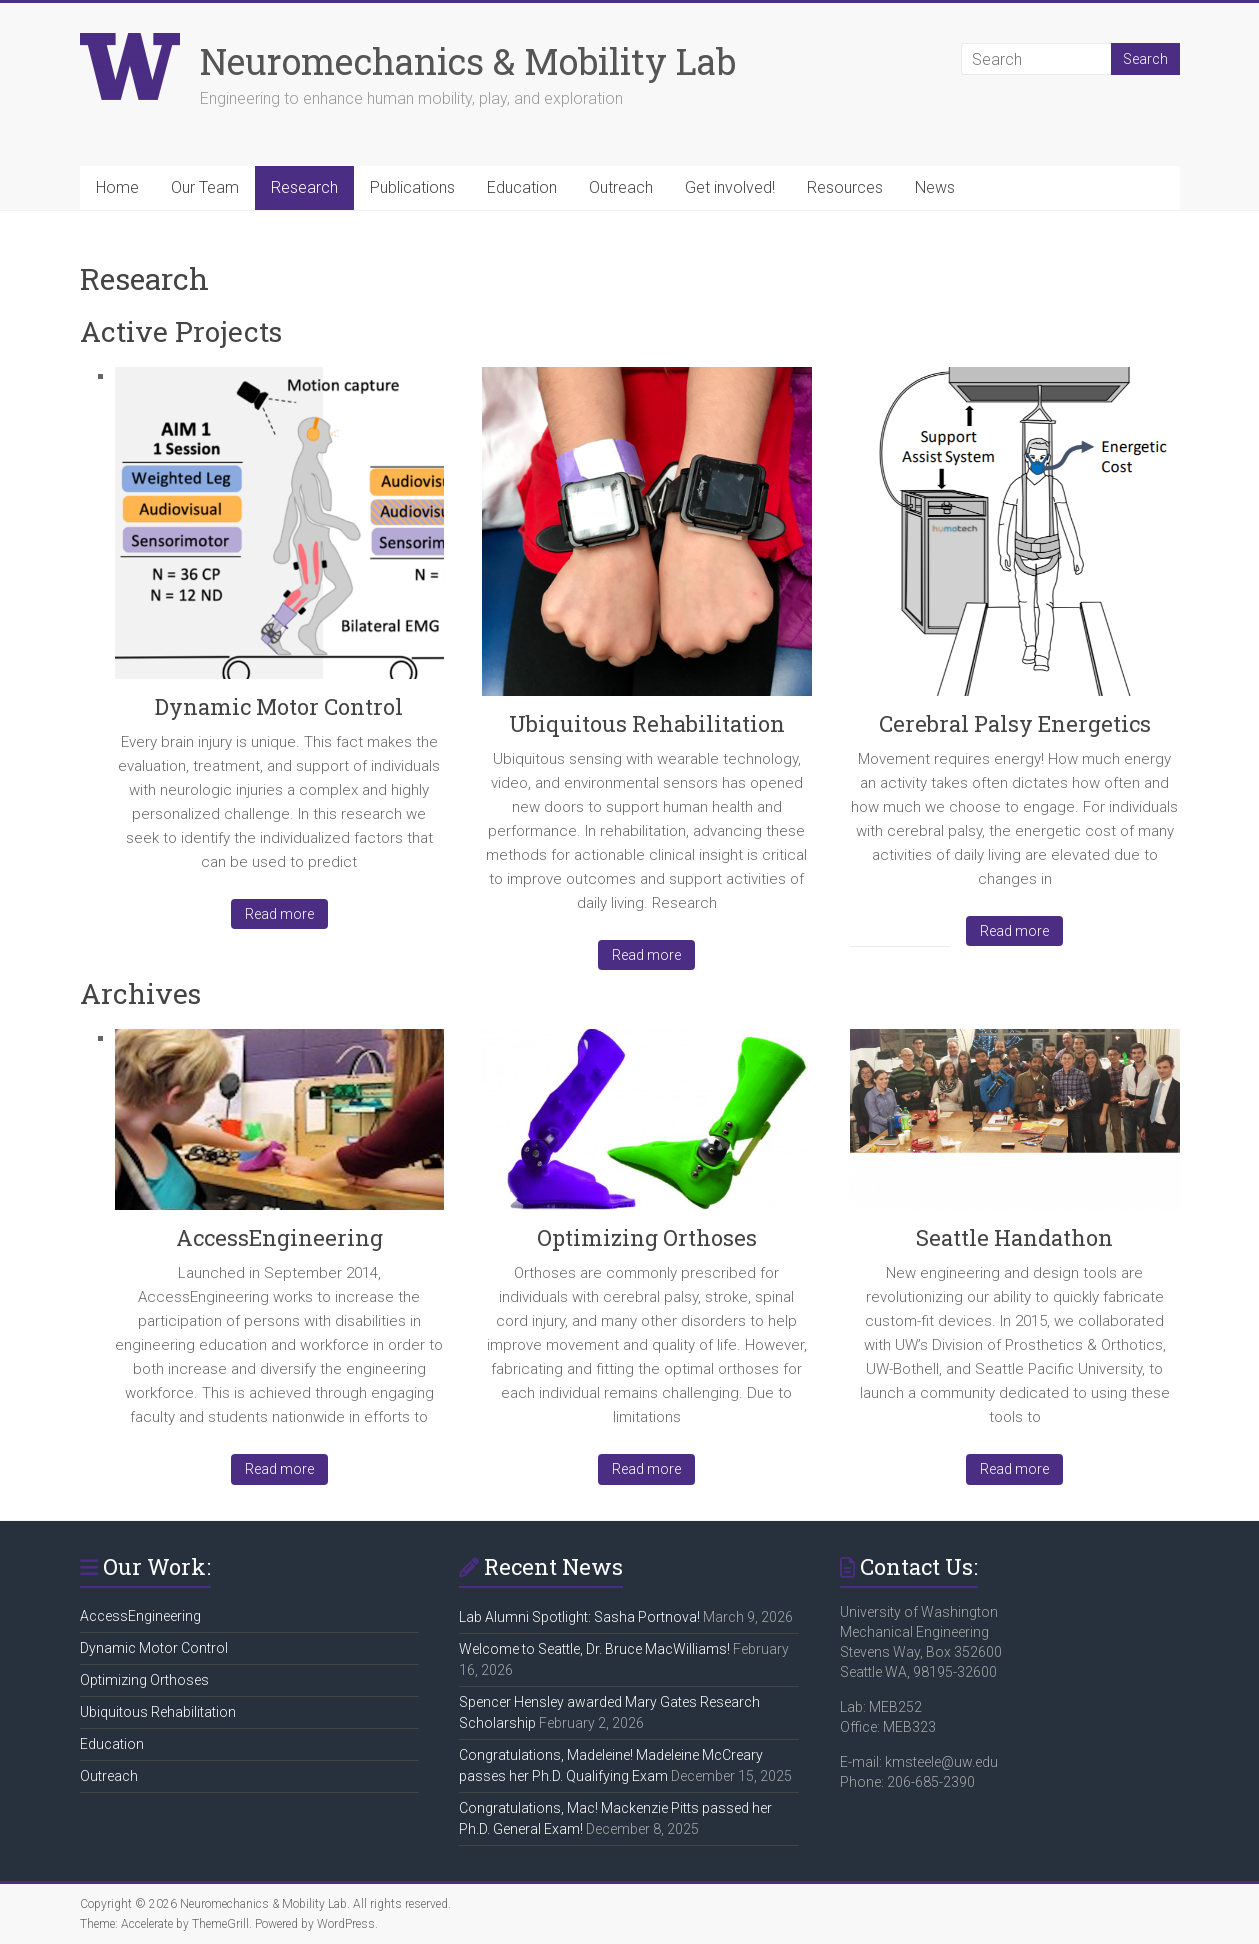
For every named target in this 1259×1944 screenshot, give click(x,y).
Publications (412, 187)
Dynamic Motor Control (279, 706)
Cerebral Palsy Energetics (1015, 723)
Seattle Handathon (1014, 1237)
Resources (845, 187)
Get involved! (730, 187)
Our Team (205, 187)
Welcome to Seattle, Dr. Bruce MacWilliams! (594, 1649)
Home (117, 187)
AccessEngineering (279, 1237)
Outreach (621, 187)
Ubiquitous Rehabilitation (647, 723)
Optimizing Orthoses (647, 1237)
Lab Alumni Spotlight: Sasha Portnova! (579, 1617)
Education (522, 187)
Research (304, 187)
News (935, 187)
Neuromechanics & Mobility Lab (468, 61)
